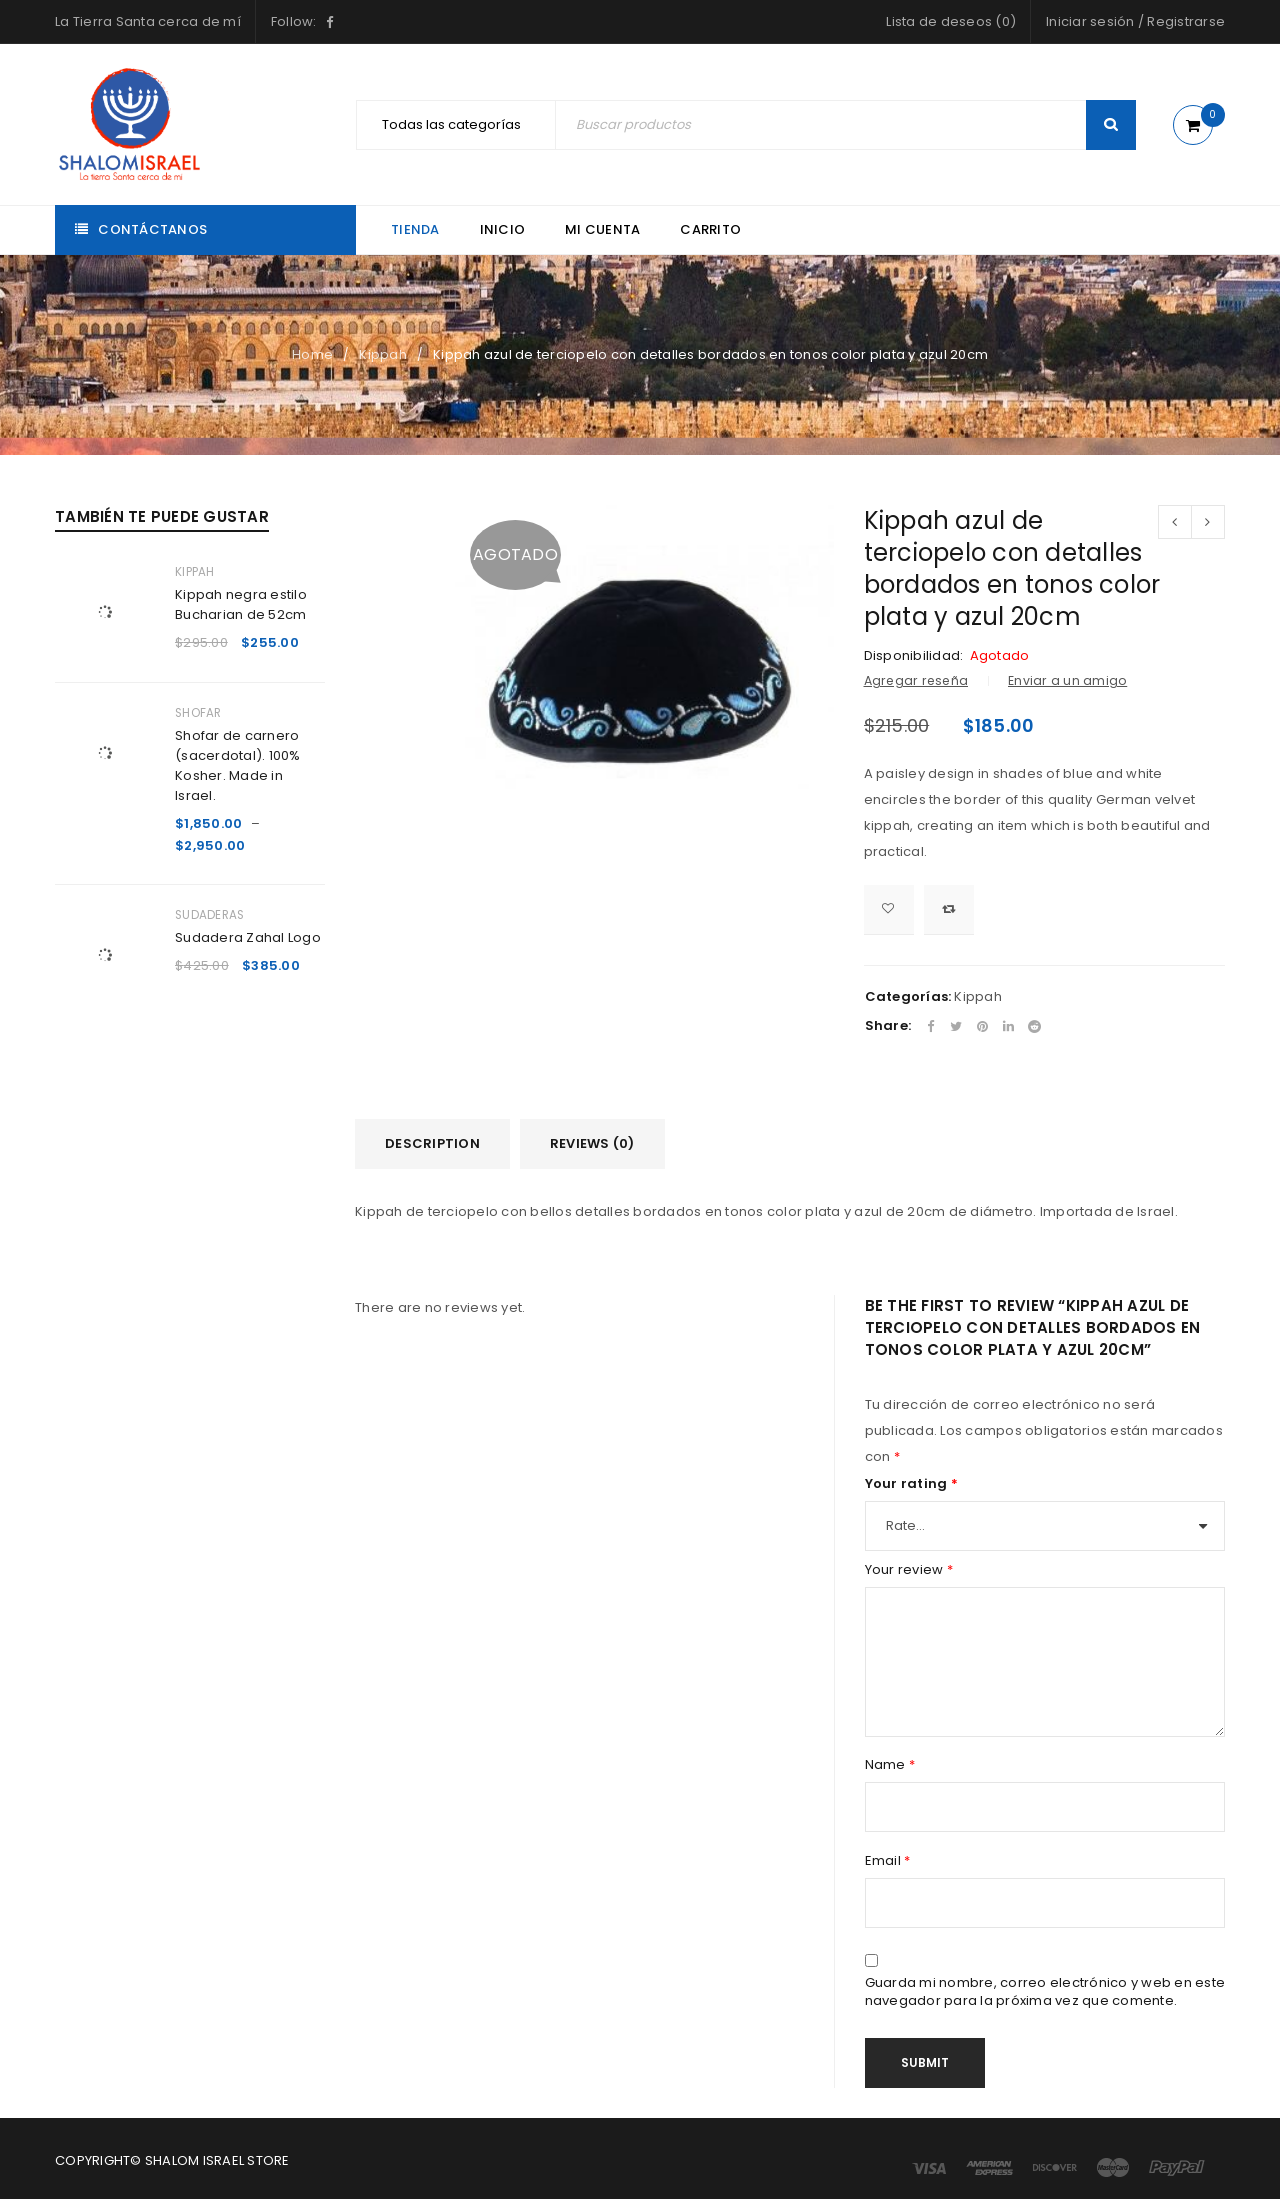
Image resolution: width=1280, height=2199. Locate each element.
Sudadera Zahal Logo (248, 937)
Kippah (383, 354)
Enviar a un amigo (1067, 680)
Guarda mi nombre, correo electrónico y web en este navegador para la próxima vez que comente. (1045, 1992)
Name (890, 1765)
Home (312, 354)
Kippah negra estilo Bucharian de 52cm (241, 604)
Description (432, 1143)
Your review (909, 1570)
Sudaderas (209, 915)
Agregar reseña (916, 680)
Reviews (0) (592, 1143)
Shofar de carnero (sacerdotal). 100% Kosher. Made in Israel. (238, 765)
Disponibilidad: (914, 656)
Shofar (198, 713)
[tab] (432, 1144)
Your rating (911, 1484)
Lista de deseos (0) (951, 21)
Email (888, 1861)
